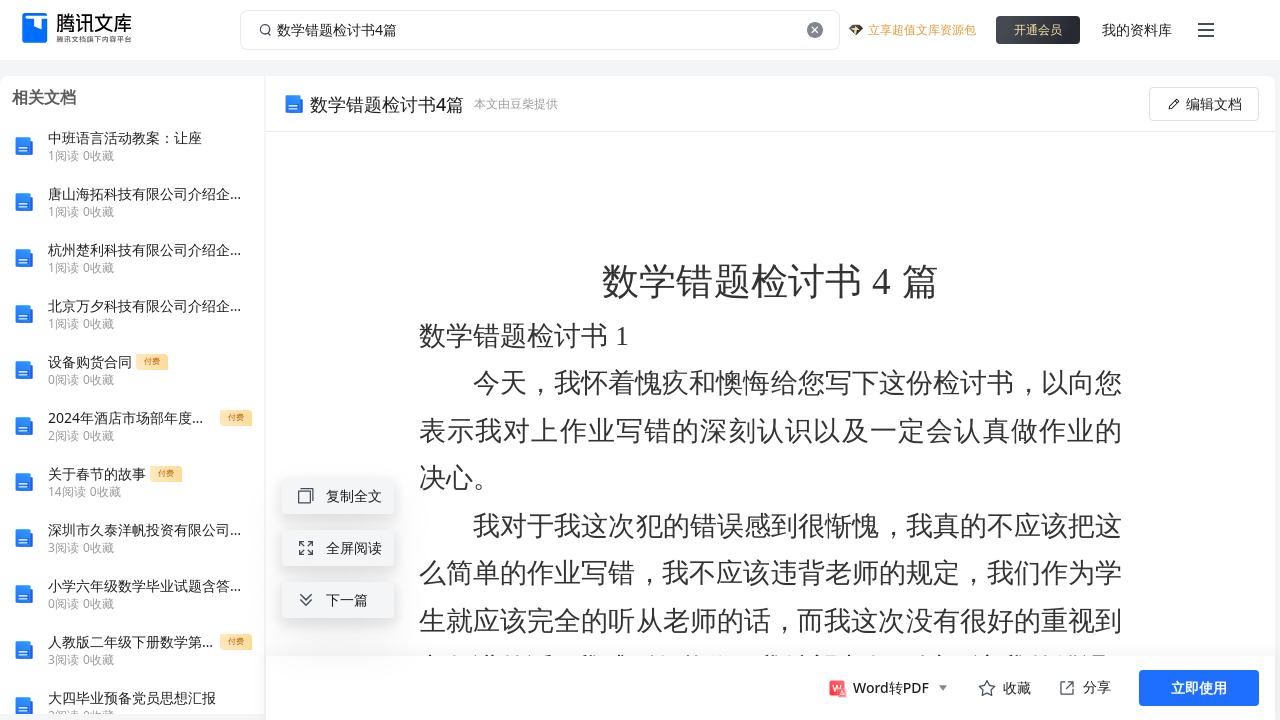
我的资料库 (1137, 29)
